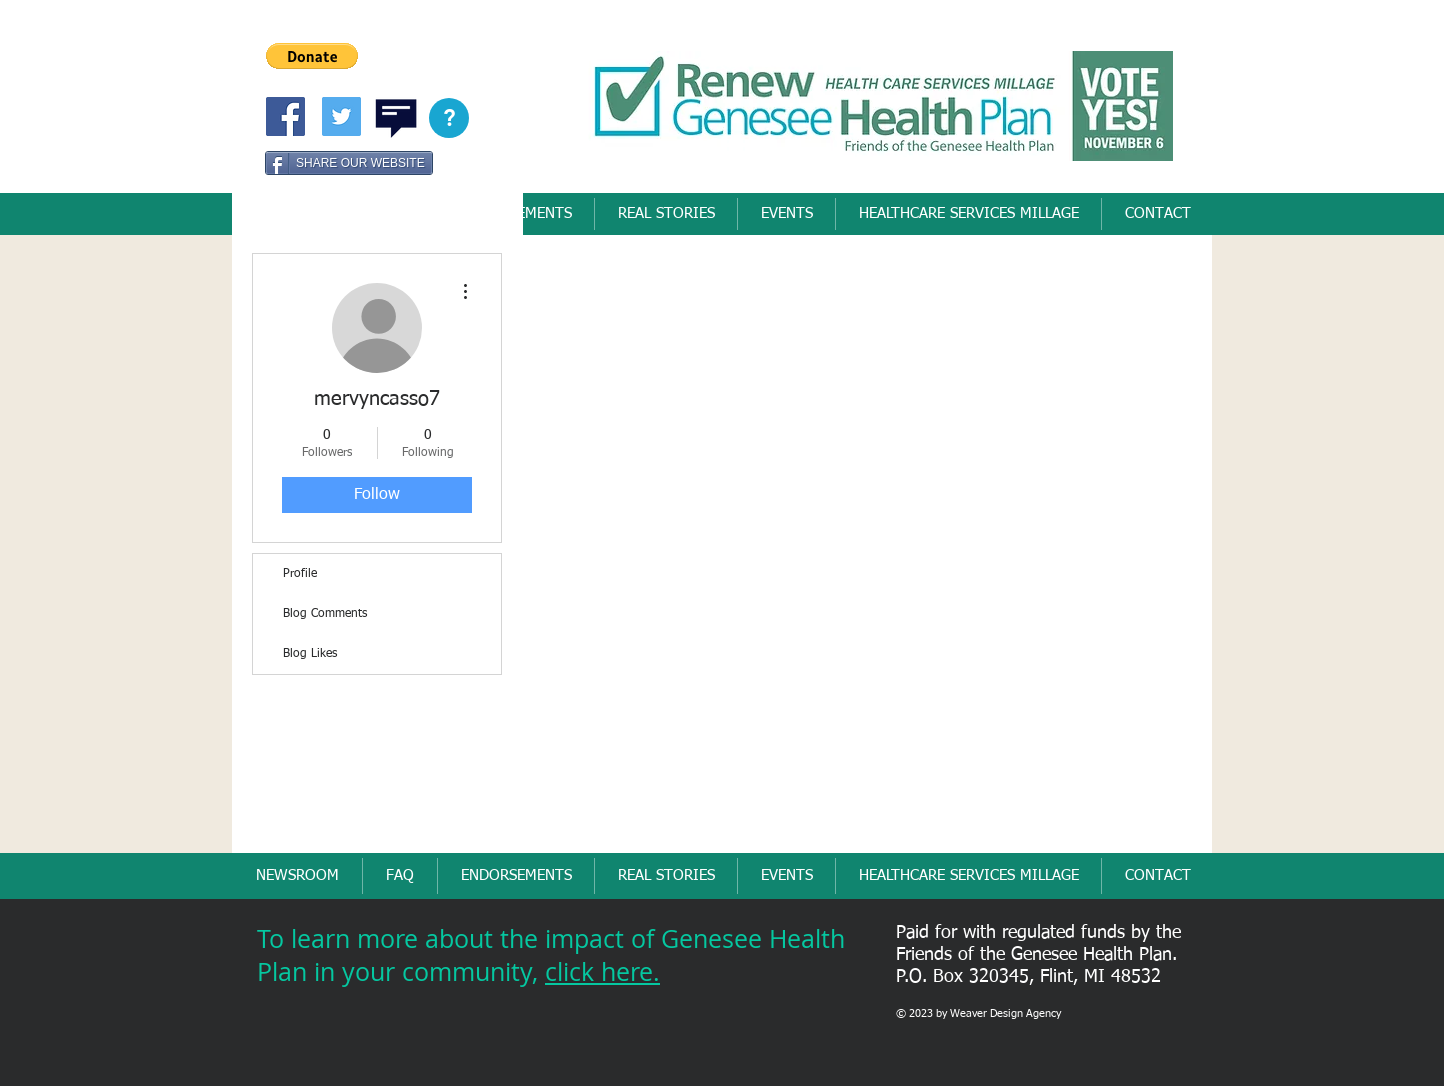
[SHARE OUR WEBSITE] (349, 163)
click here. (602, 971)
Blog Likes (310, 654)
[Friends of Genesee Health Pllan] (285, 116)
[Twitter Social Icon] (341, 116)
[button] (312, 56)
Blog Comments (325, 614)
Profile (300, 574)
